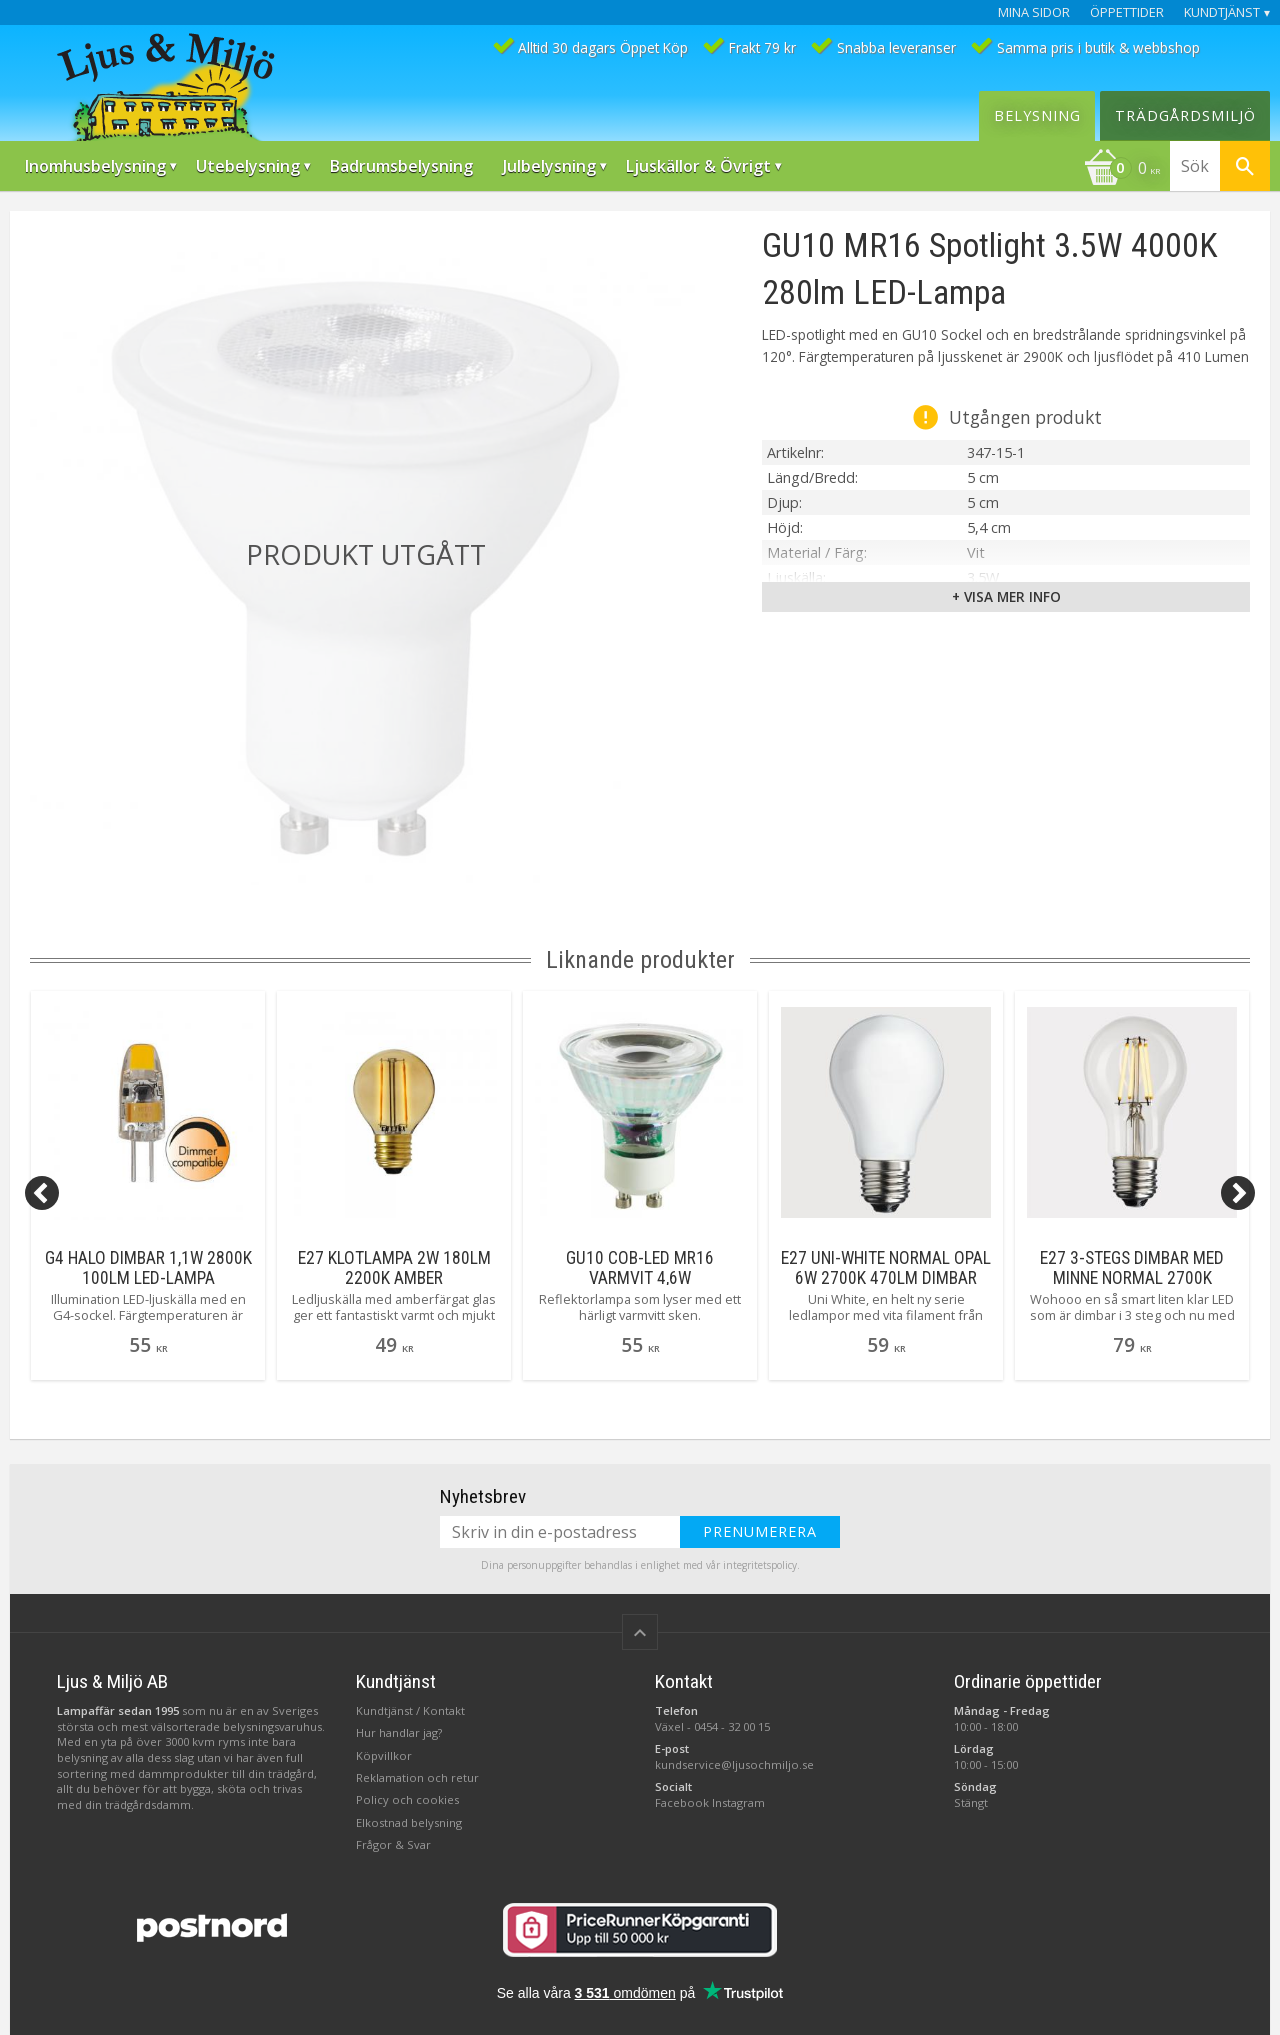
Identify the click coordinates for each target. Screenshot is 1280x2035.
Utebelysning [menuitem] (248, 166)
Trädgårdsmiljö (1185, 115)
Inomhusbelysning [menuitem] (95, 166)
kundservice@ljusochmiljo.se (734, 1764)
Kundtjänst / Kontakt (410, 1710)
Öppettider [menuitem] (1127, 12)
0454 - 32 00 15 (732, 1726)
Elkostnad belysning (409, 1822)
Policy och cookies (407, 1799)
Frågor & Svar (393, 1844)
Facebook (682, 1802)
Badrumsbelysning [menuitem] (401, 166)
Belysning (1037, 115)
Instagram (738, 1802)
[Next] (1238, 1193)
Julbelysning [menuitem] (549, 166)
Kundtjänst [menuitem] (1222, 12)
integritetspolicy (760, 1565)
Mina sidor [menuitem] (1034, 12)
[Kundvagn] (1122, 170)
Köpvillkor (384, 1755)
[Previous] (42, 1193)
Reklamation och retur (417, 1777)
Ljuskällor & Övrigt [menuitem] (698, 166)
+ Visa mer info (1006, 596)
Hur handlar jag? (399, 1732)
